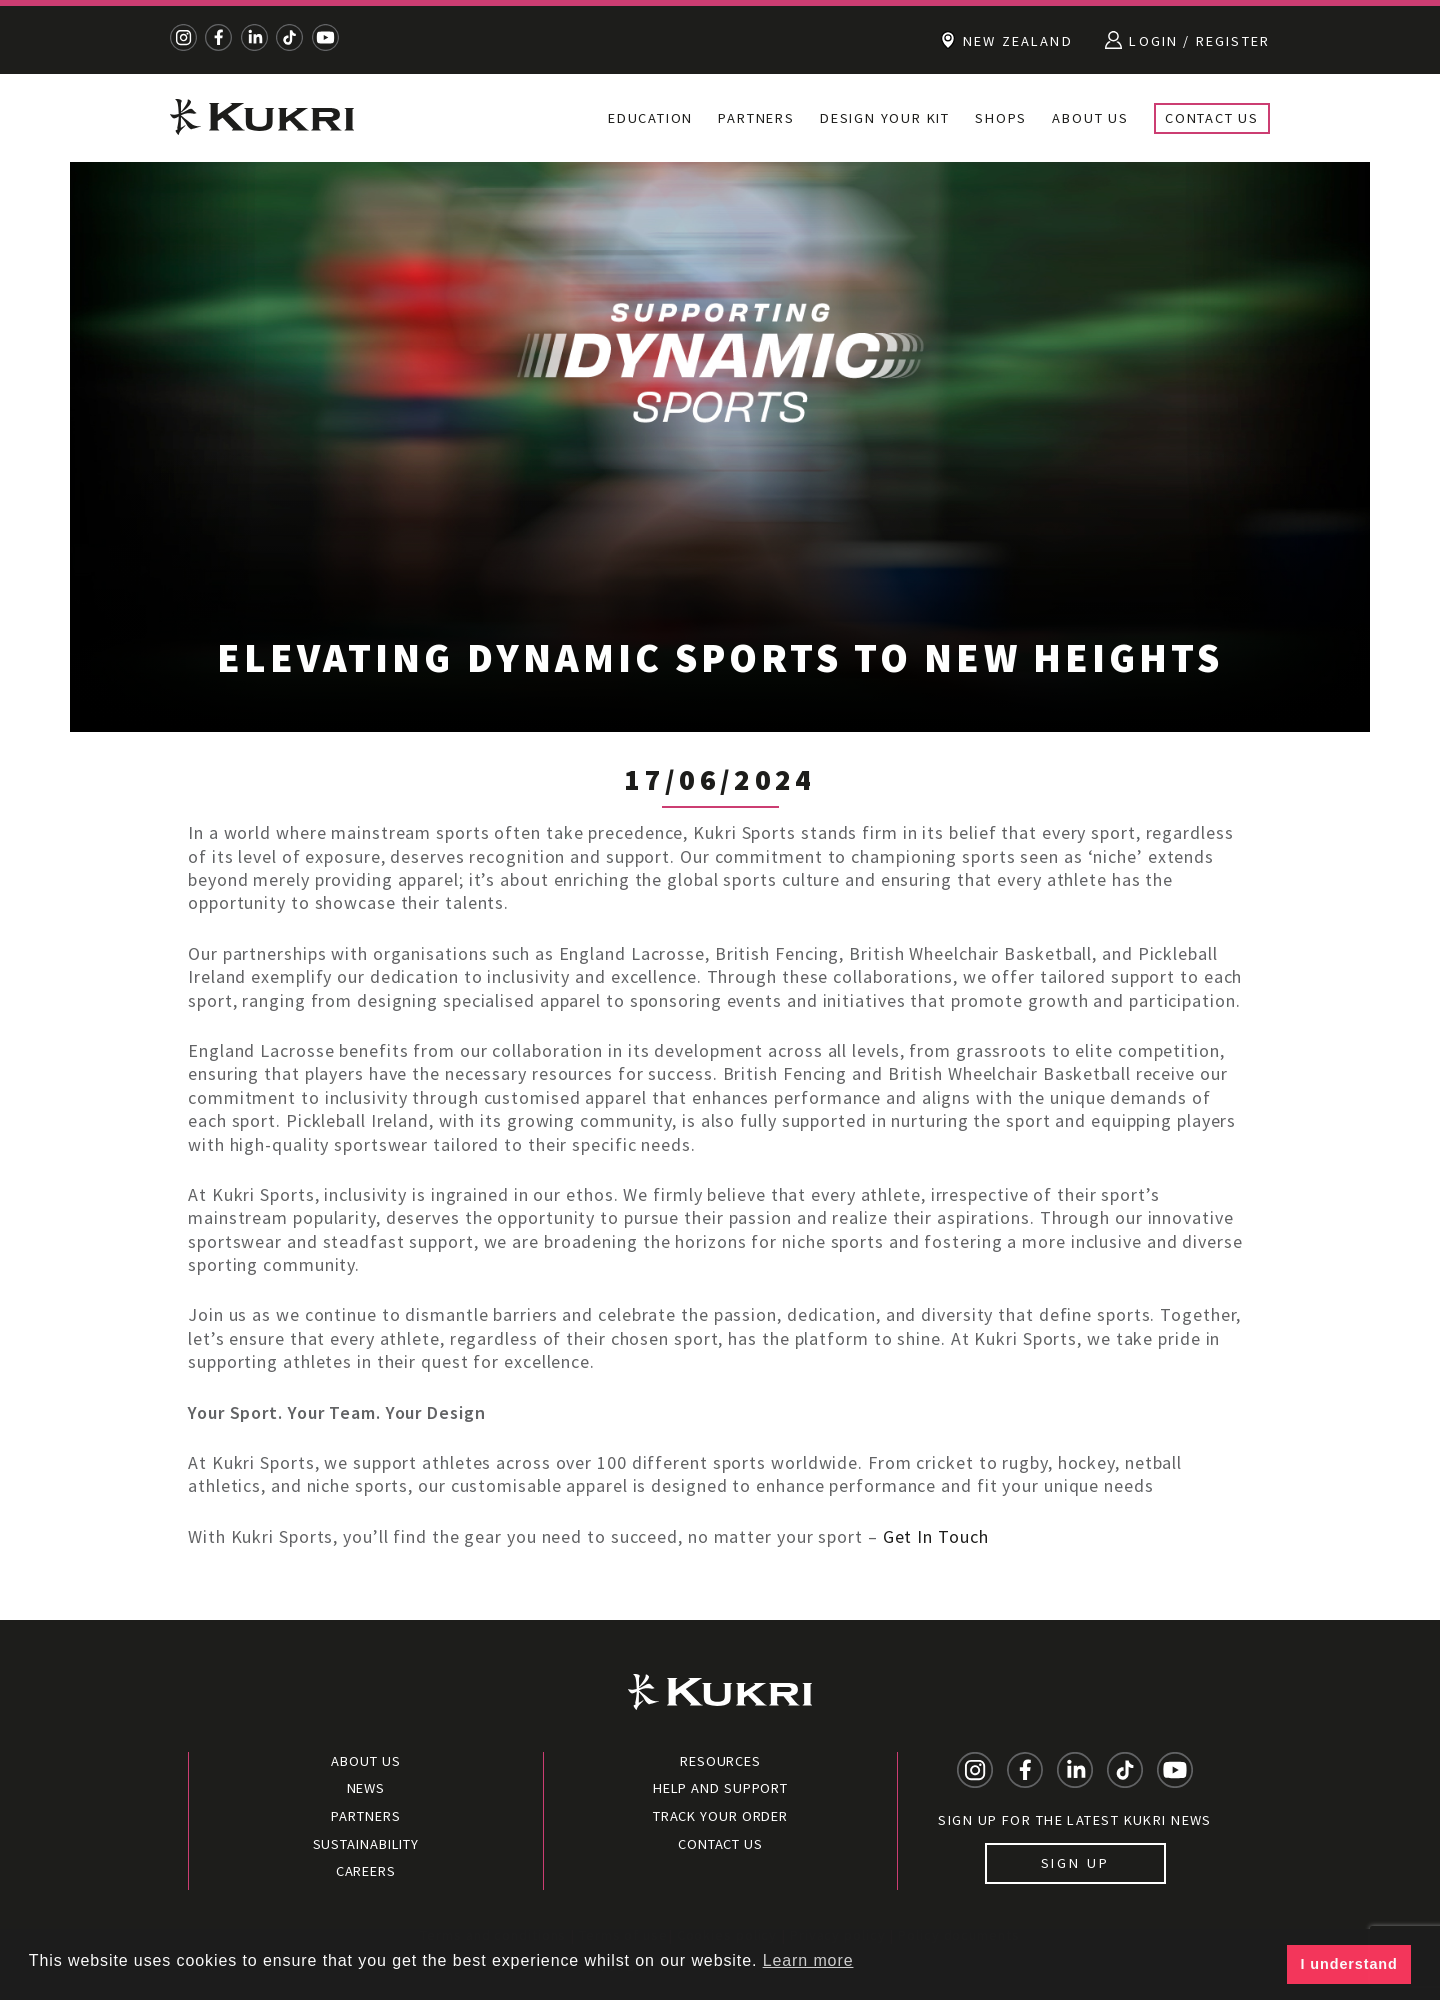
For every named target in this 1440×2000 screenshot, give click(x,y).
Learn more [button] (808, 1960)
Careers (366, 1871)
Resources (720, 1761)
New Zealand (1007, 40)
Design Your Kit (885, 118)
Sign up (1075, 1863)
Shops (1001, 118)
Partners (756, 118)
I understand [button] (1349, 1964)
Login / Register (1187, 40)
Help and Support (720, 1788)
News (366, 1788)
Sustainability (366, 1844)
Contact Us (1212, 118)
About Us (1090, 118)
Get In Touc (931, 1536)
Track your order (720, 1816)
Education (650, 118)
